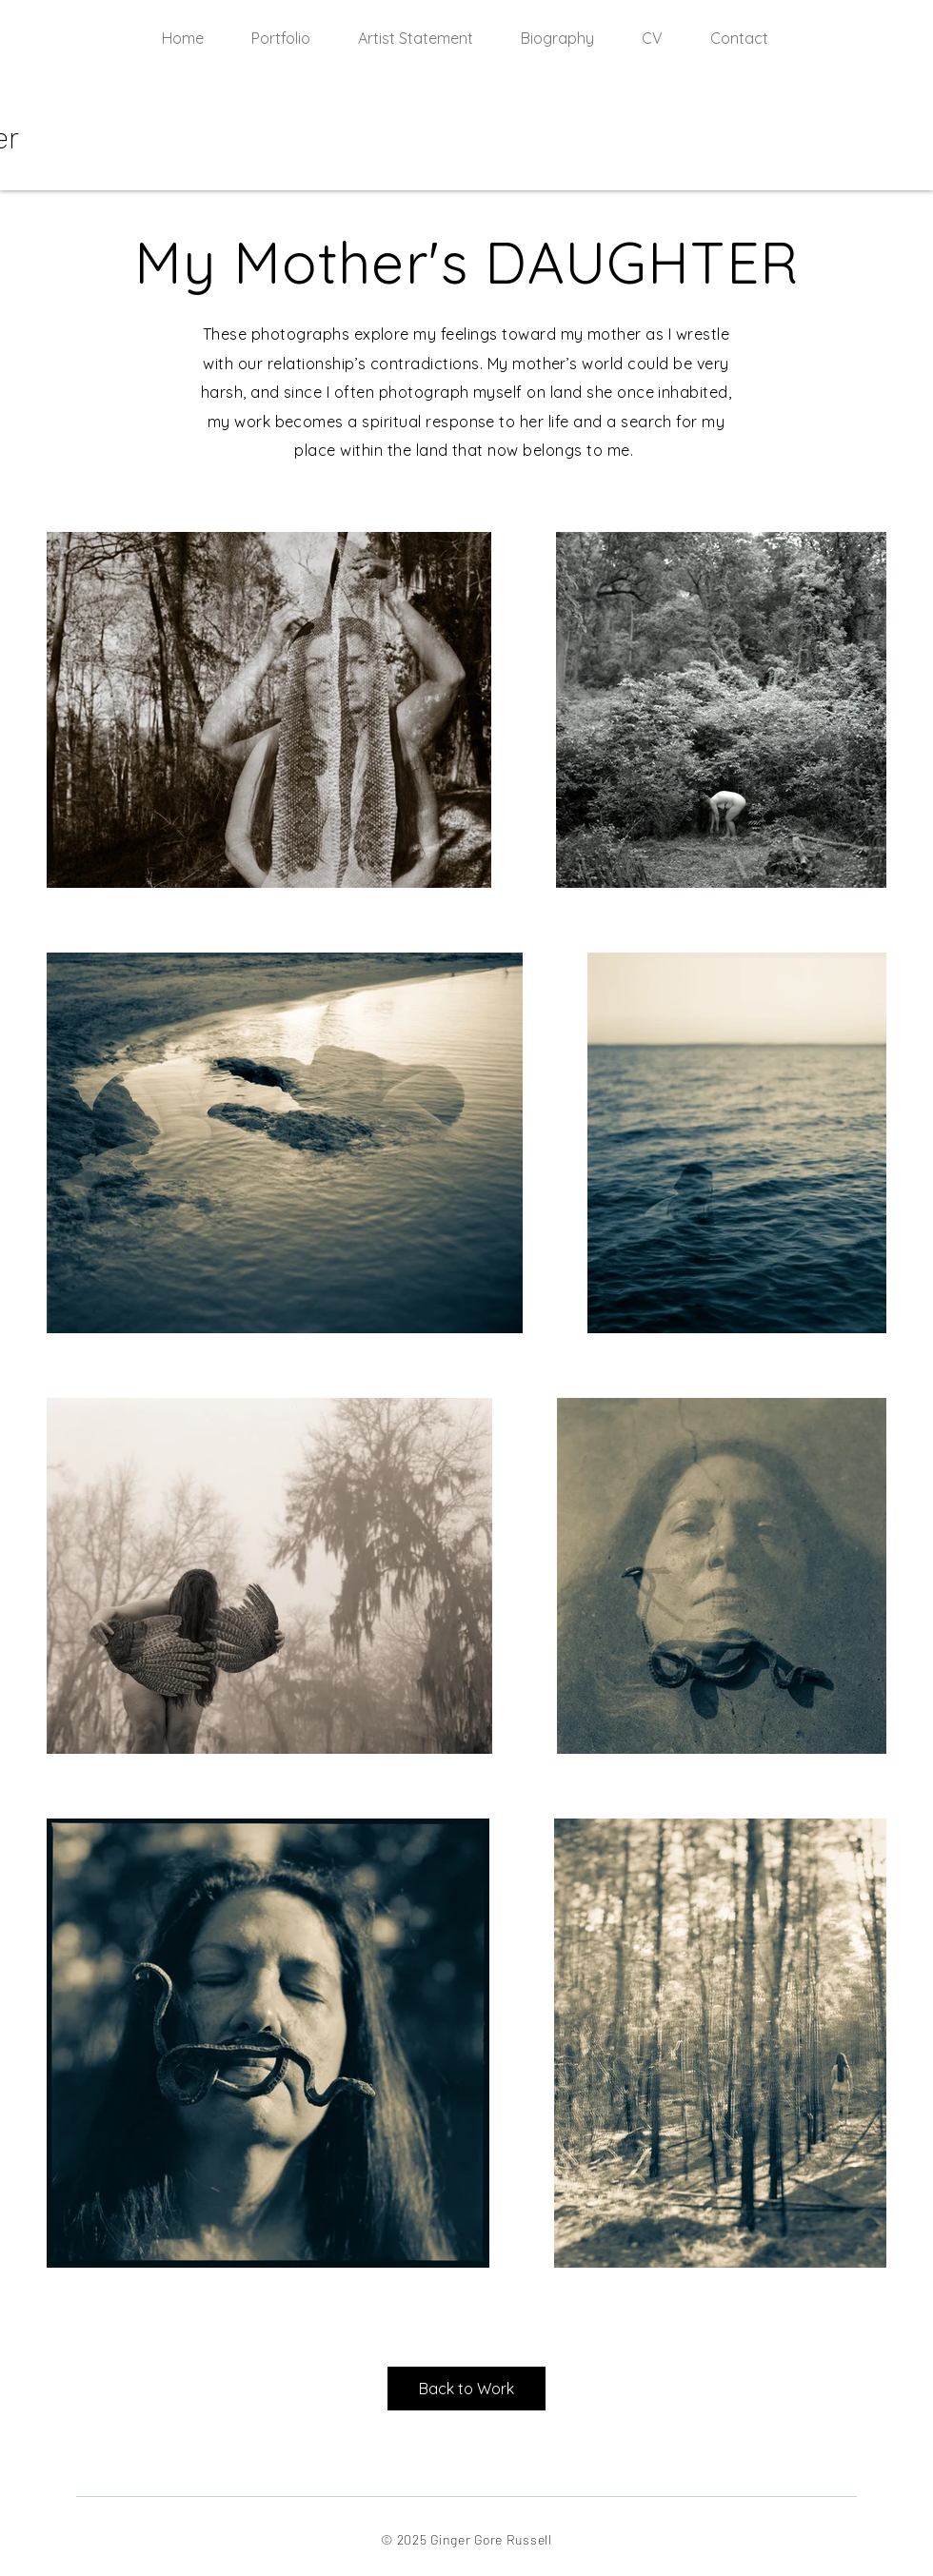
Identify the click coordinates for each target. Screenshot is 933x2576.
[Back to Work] (466, 2388)
